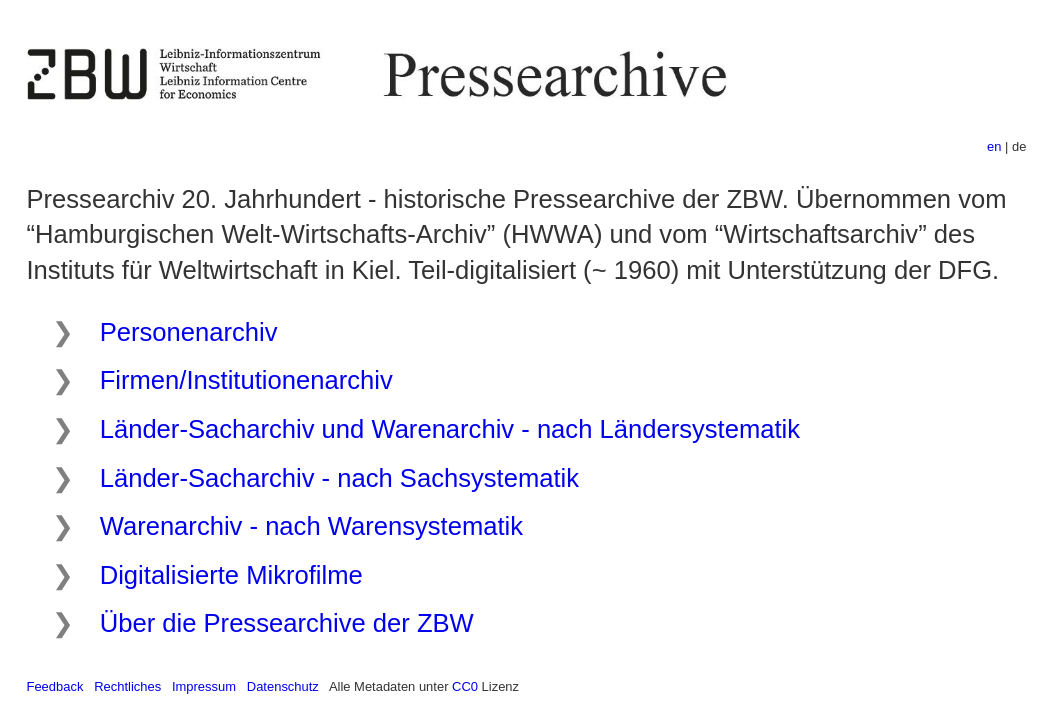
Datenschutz (283, 686)
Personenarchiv (189, 332)
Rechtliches (127, 686)
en (994, 146)
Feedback (55, 686)
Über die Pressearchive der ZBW (287, 623)
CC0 (465, 686)
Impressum (204, 686)
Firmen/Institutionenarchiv (246, 380)
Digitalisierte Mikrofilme (231, 575)
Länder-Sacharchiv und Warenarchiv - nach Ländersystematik (450, 429)
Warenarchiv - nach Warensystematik (311, 526)
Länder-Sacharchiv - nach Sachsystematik (339, 478)
